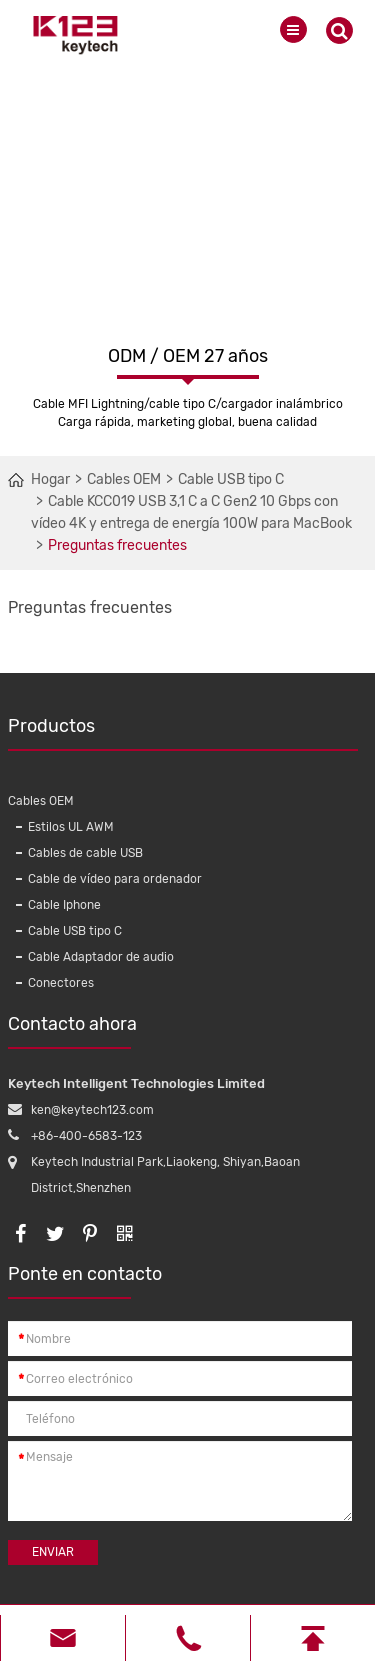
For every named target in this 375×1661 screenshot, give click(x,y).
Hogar (50, 479)
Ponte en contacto (85, 1281)
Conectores (61, 983)
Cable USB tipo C (231, 479)
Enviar (53, 1552)
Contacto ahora (72, 1031)
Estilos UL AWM (71, 827)
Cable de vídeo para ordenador (115, 879)
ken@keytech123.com (92, 1110)
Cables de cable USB (85, 853)
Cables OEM (124, 479)
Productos (183, 733)
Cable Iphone (64, 905)
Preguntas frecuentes (117, 545)
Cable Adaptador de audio (101, 957)
